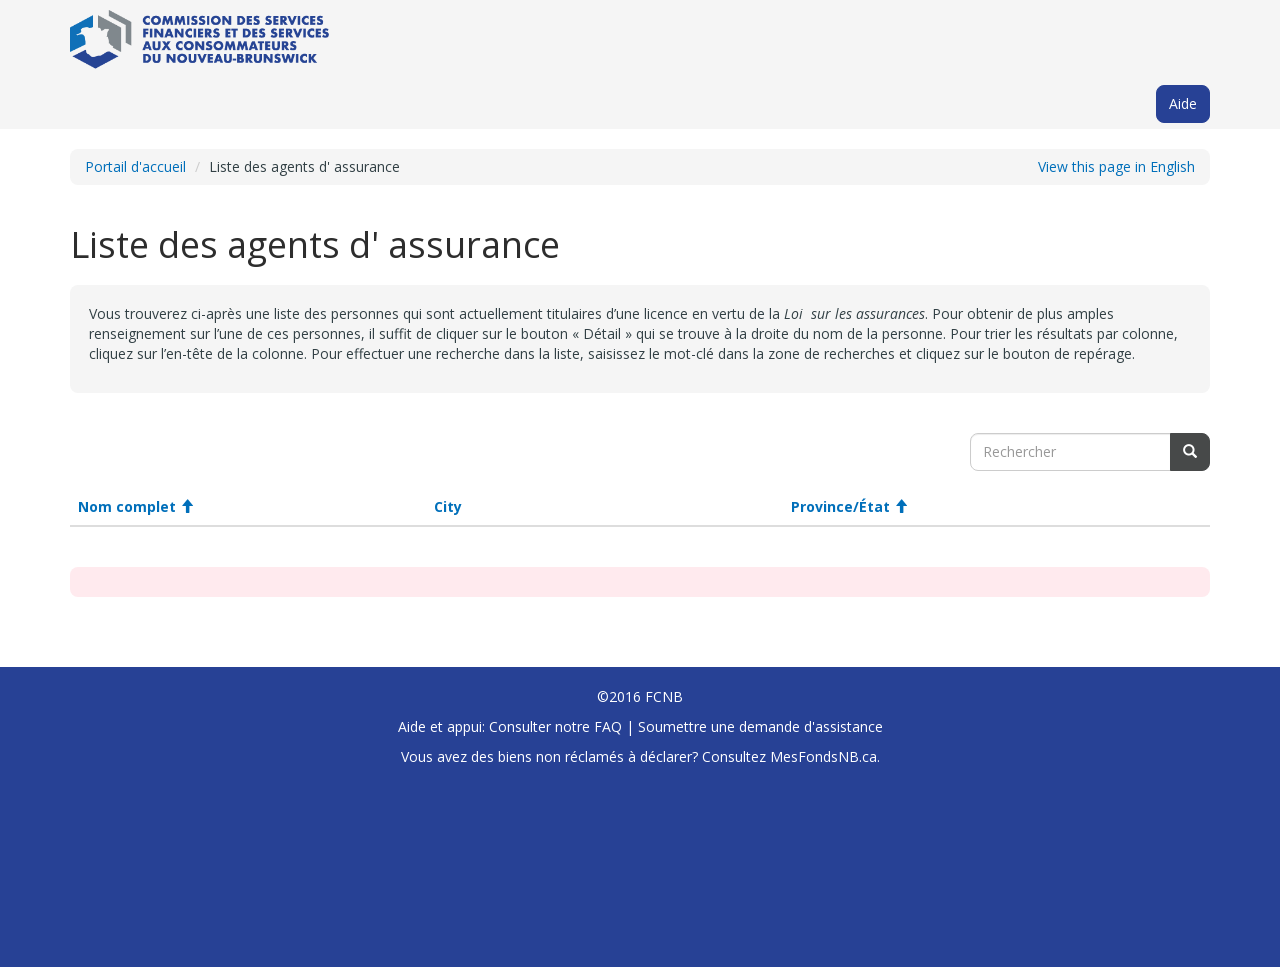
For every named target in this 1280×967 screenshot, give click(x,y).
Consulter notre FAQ (555, 726)
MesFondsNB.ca (823, 756)
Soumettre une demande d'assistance (760, 726)
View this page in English (1116, 166)
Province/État (849, 506)
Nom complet (136, 506)
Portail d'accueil (135, 166)
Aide (1183, 103)
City (448, 506)
